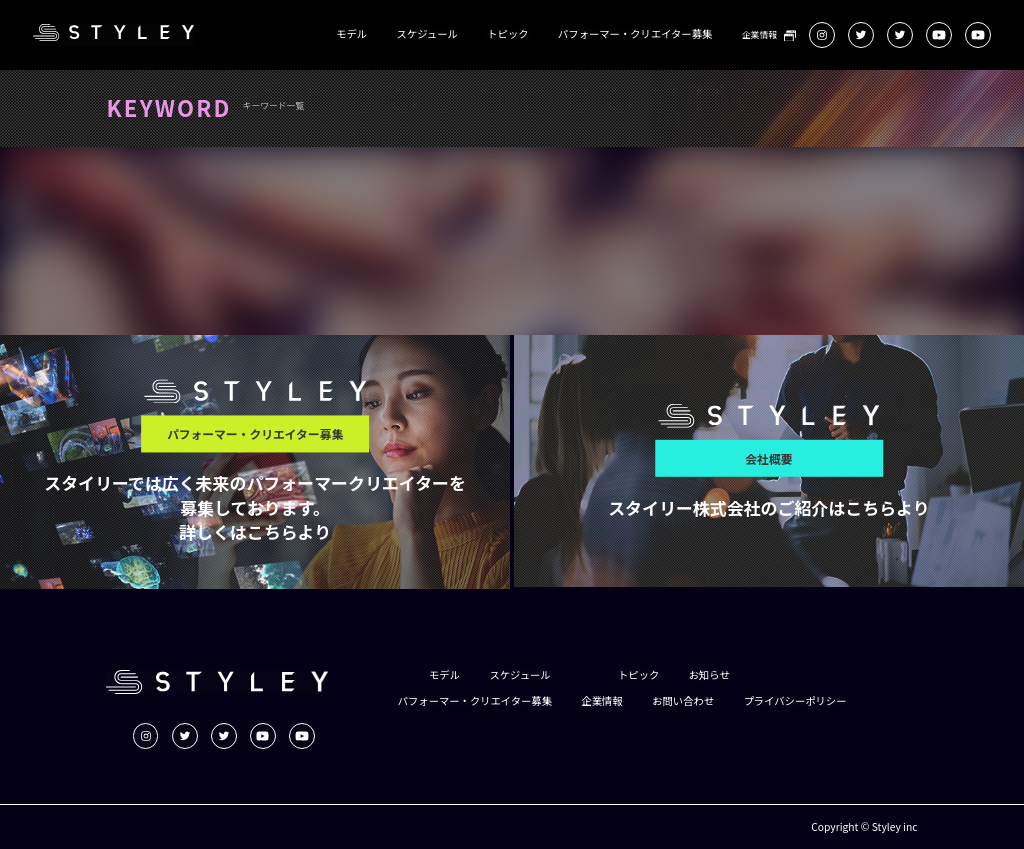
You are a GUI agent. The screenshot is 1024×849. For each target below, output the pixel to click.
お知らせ (709, 675)
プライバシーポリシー (795, 701)
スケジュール (427, 34)
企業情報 (759, 35)
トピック (507, 34)
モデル (351, 34)
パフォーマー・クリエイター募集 (635, 34)
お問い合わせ (683, 701)
